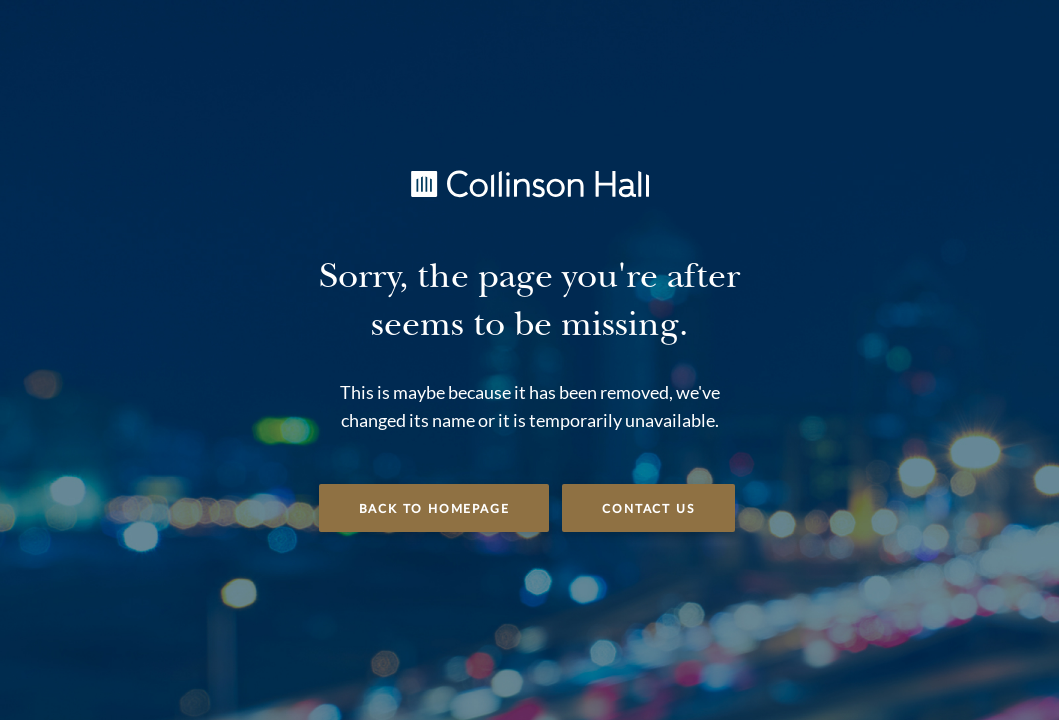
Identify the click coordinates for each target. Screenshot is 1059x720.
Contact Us (648, 509)
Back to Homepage (434, 509)
